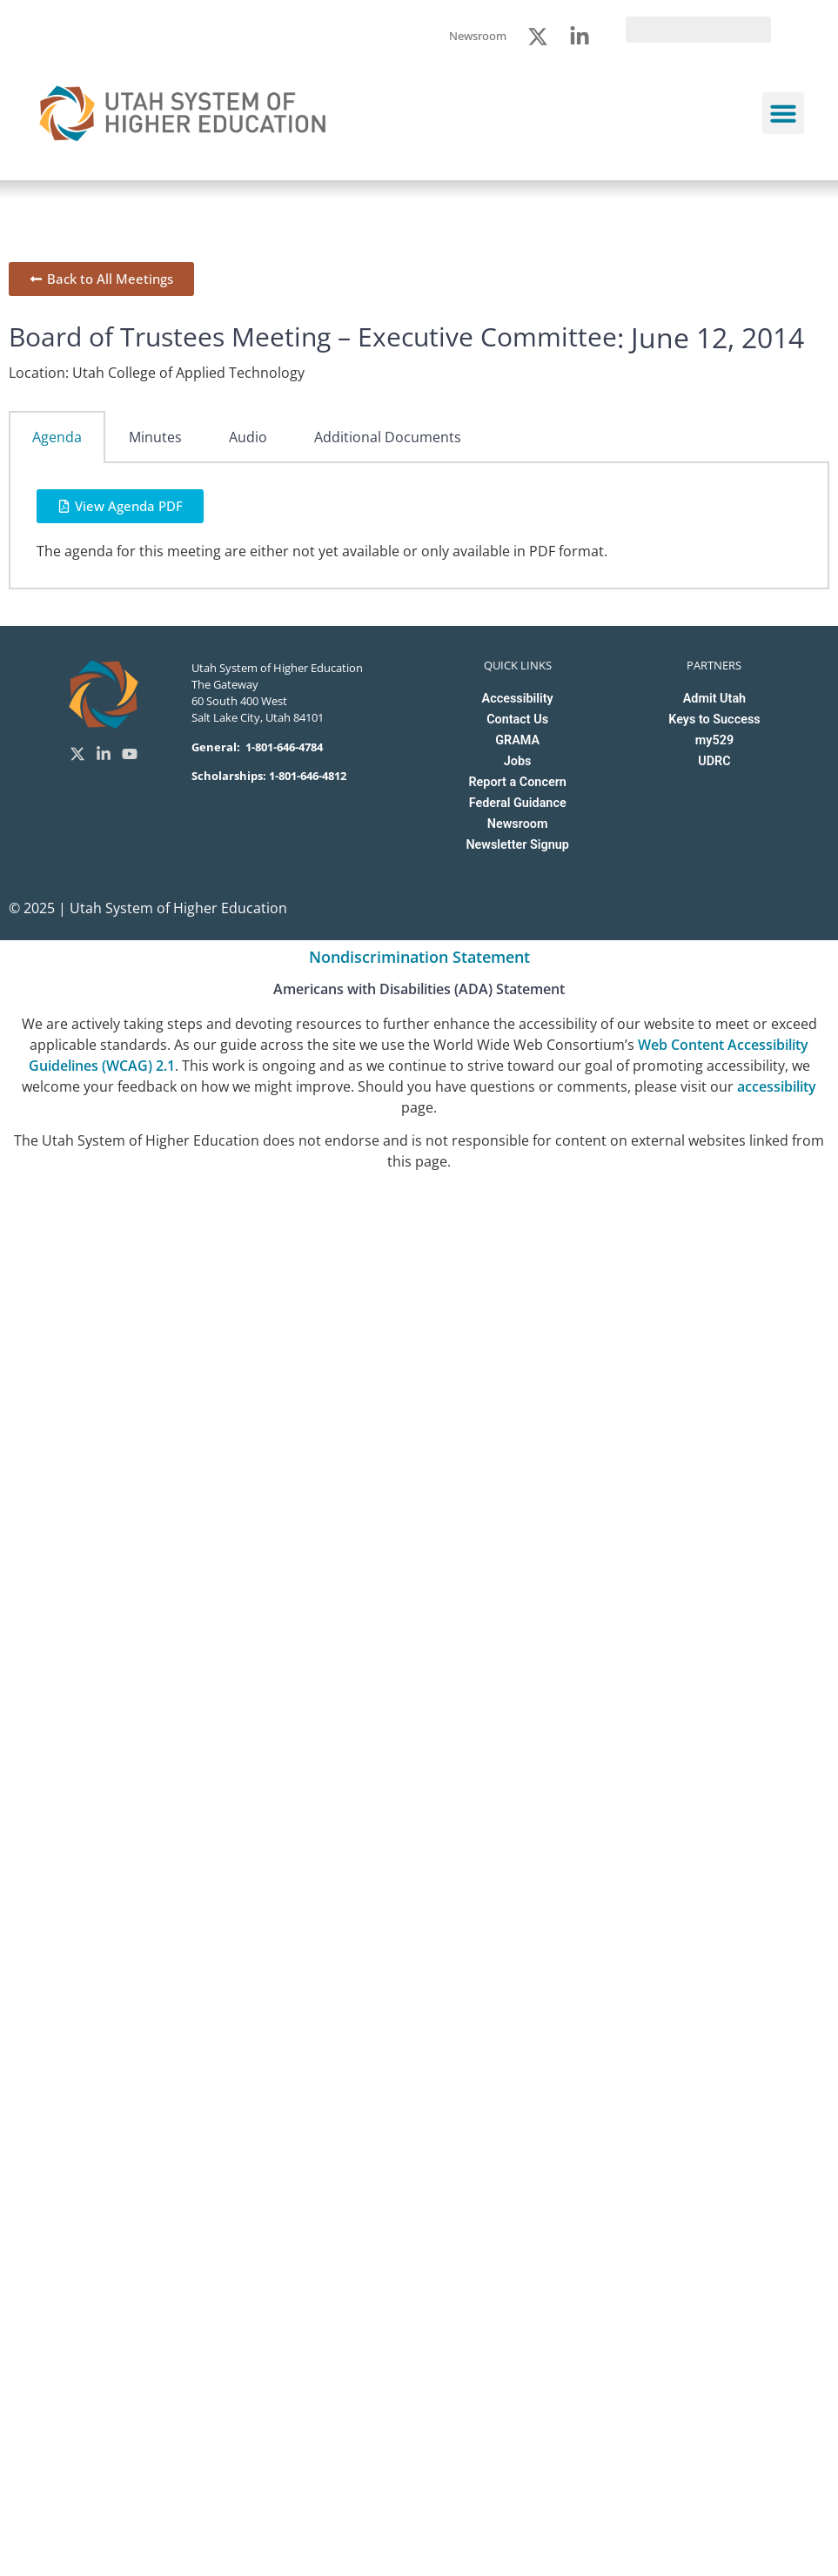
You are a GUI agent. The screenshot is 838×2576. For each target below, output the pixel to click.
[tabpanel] (419, 526)
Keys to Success (714, 719)
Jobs (518, 761)
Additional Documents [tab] (387, 437)
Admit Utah (714, 698)
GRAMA (517, 740)
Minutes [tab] (155, 437)
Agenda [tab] (57, 437)
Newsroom (517, 824)
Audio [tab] (248, 437)
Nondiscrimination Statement (419, 956)
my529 (714, 740)
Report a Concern (517, 782)
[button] (783, 113)
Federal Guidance (517, 803)
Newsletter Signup (517, 844)
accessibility (776, 1086)
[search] (698, 30)
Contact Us (517, 719)
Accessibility (517, 698)
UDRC (714, 761)
